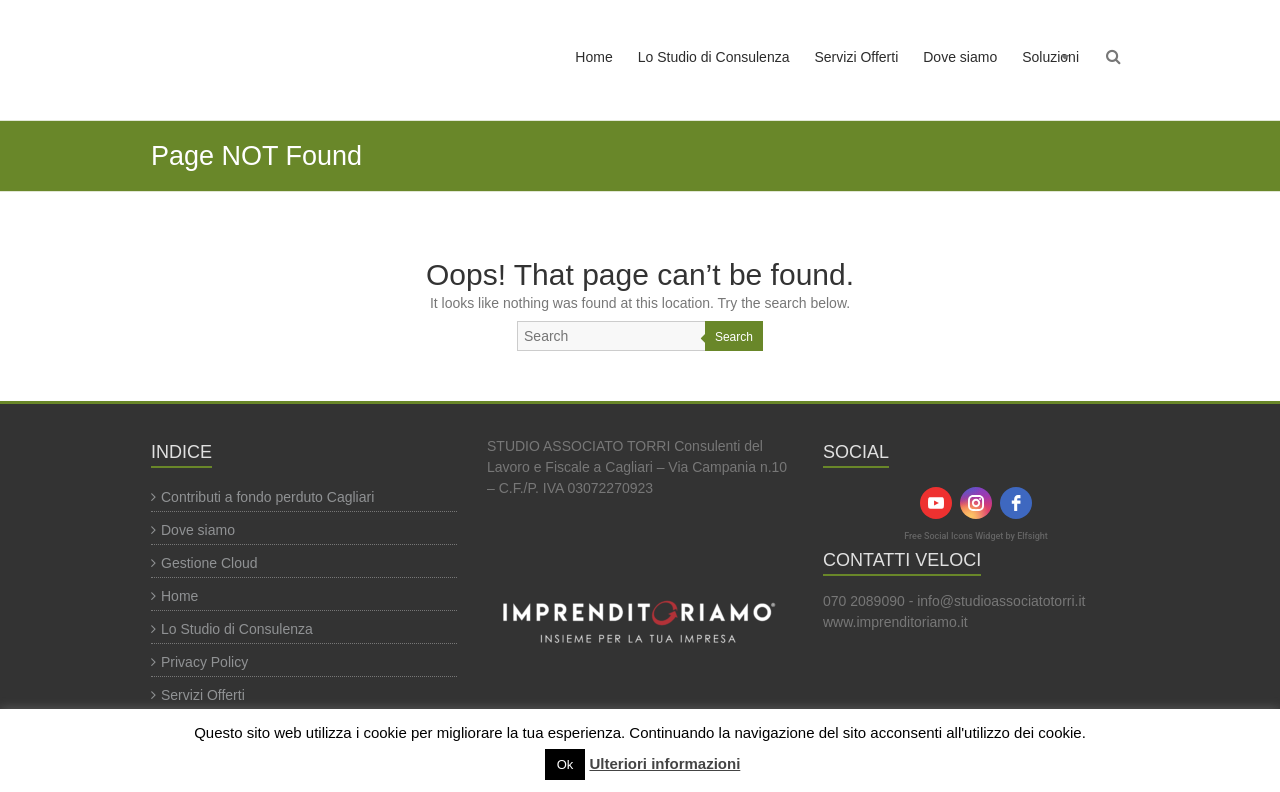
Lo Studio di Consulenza (714, 57)
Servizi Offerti (856, 57)
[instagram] (976, 503)
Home (593, 57)
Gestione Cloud (209, 563)
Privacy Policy (204, 662)
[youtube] (936, 503)
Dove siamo (960, 57)
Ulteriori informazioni (664, 763)
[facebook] (1016, 503)
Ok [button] (565, 764)
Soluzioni (1050, 57)
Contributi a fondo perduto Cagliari (267, 497)
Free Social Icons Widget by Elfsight (976, 536)
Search (734, 337)
